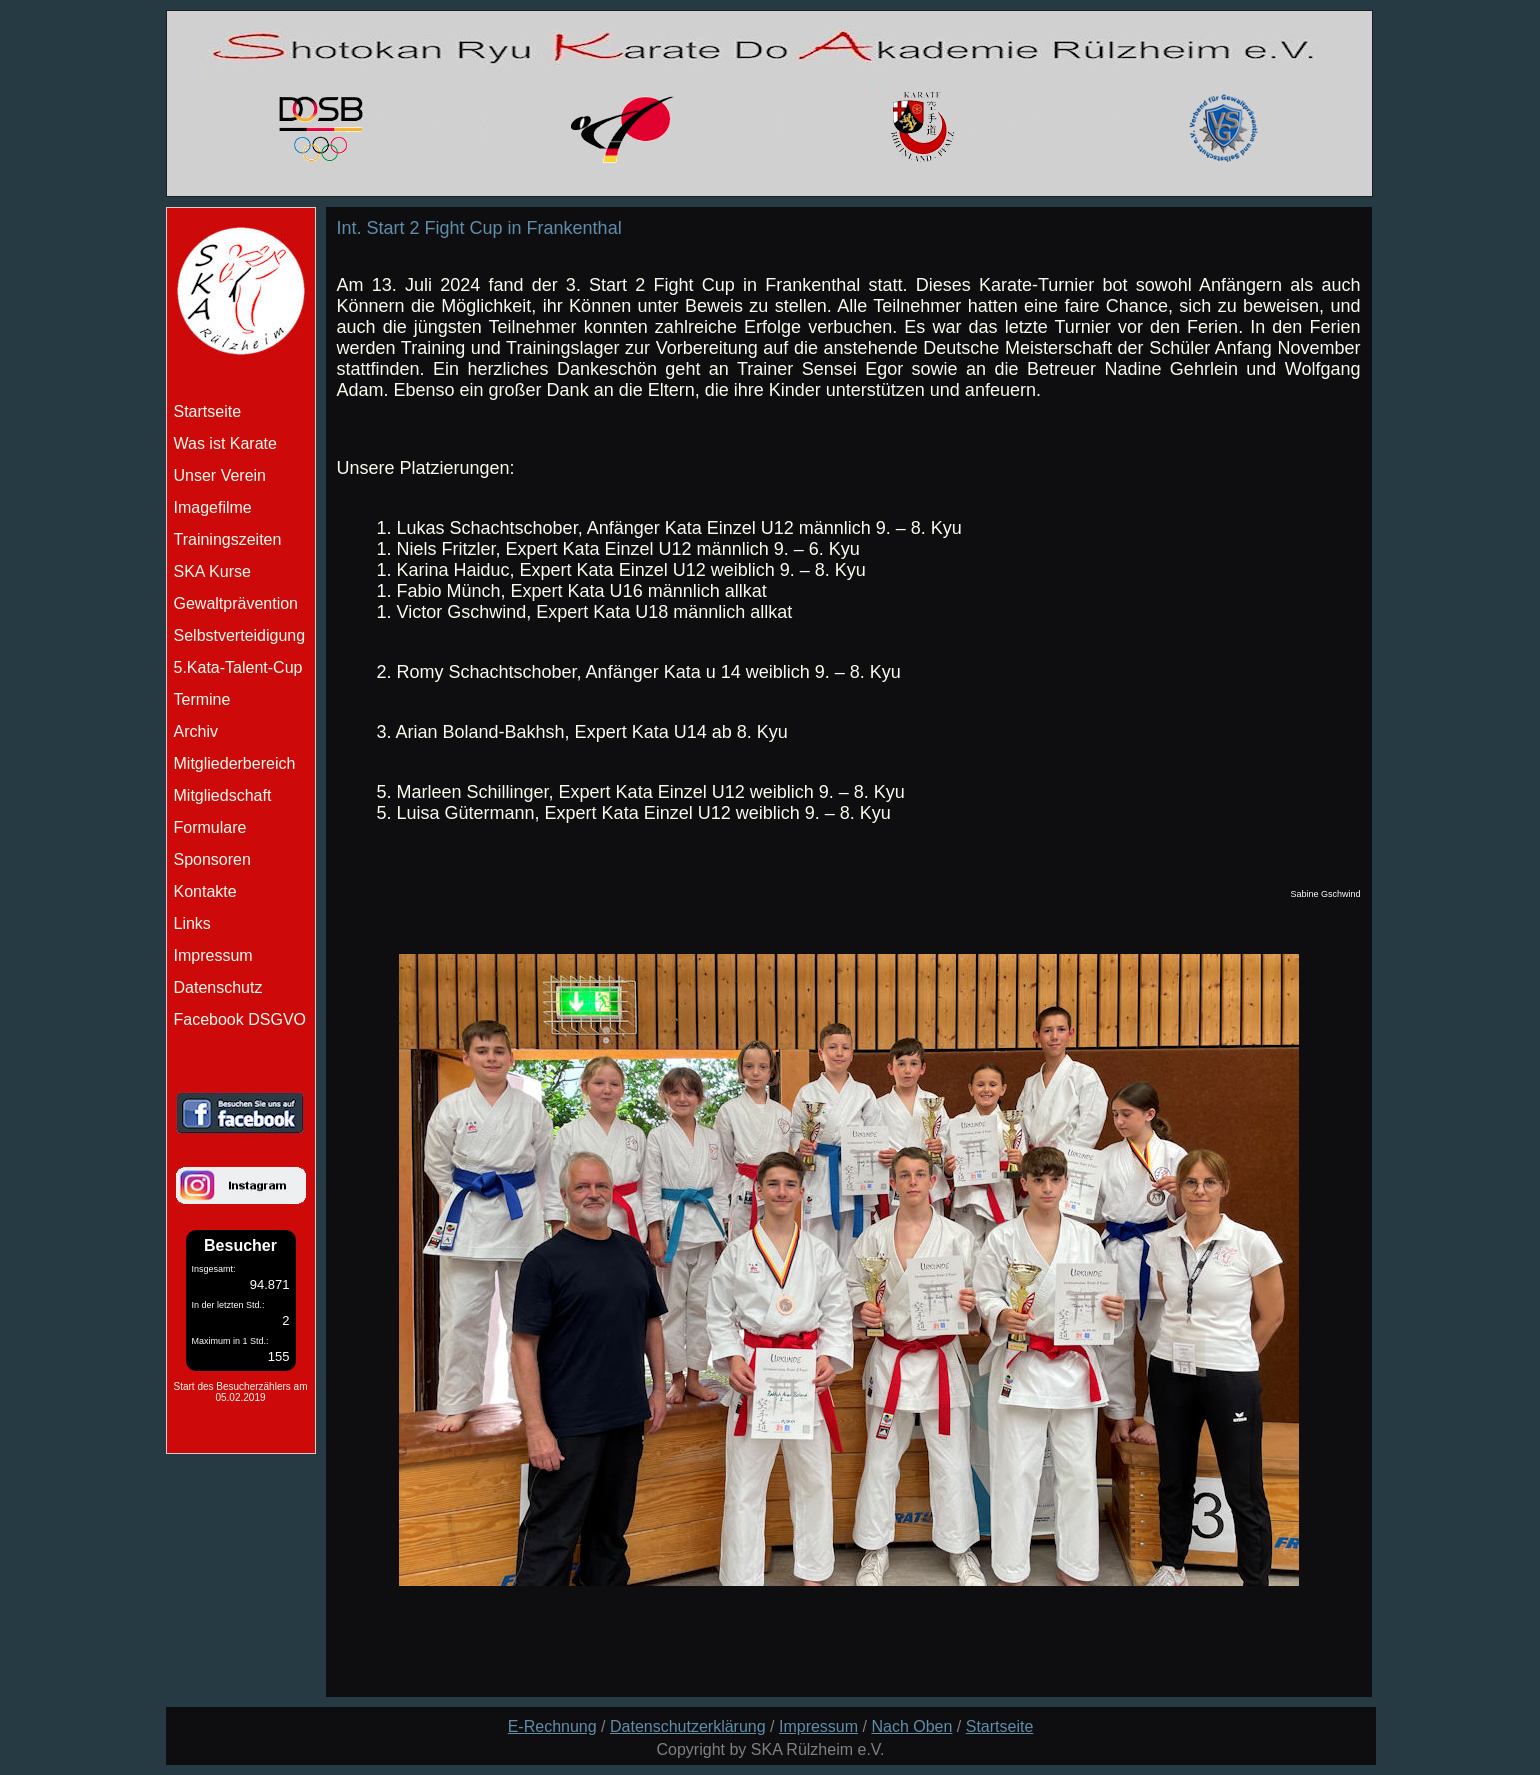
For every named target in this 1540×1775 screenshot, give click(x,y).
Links (192, 923)
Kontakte (205, 891)
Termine (202, 699)
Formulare (210, 827)
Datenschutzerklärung (688, 1726)
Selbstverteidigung (240, 635)
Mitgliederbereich (235, 763)
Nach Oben (911, 1726)
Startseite (1000, 1726)
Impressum (213, 955)
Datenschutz (218, 987)
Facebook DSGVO (240, 1019)
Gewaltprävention (236, 603)
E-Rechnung (552, 1726)
